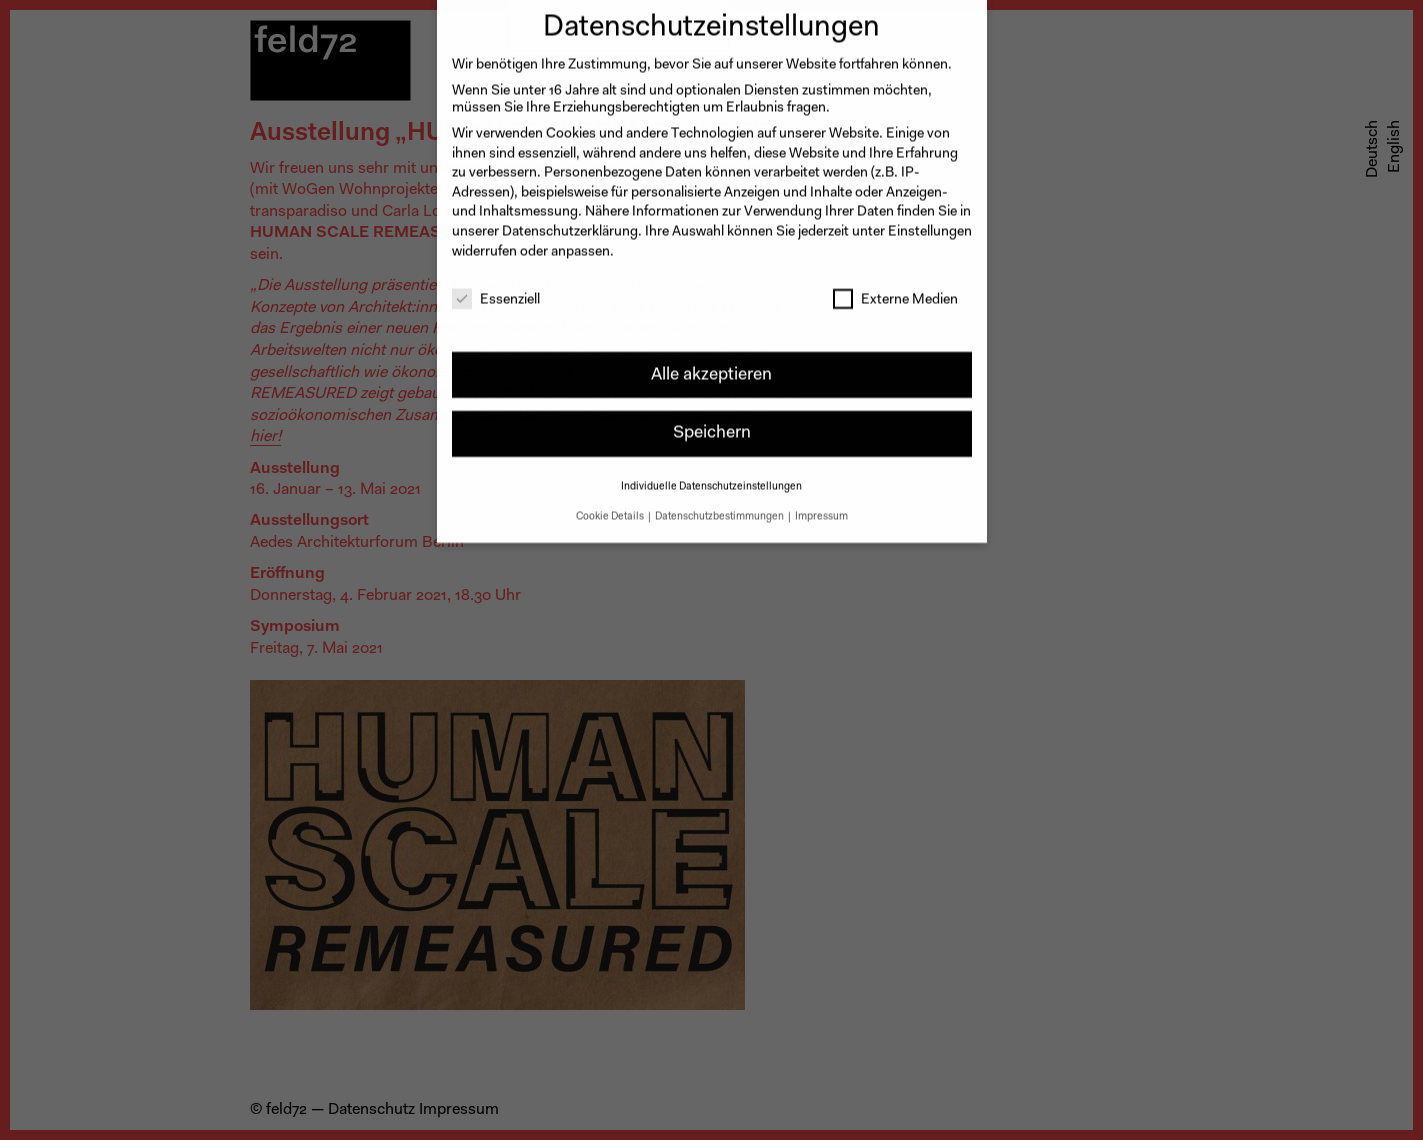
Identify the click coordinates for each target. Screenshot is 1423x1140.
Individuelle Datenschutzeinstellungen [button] (711, 474)
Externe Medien (895, 289)
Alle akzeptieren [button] (711, 362)
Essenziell (496, 289)
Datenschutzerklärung (570, 220)
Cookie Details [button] (611, 504)
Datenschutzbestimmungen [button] (720, 504)
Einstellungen (930, 220)
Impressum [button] (821, 504)
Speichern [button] (712, 421)
